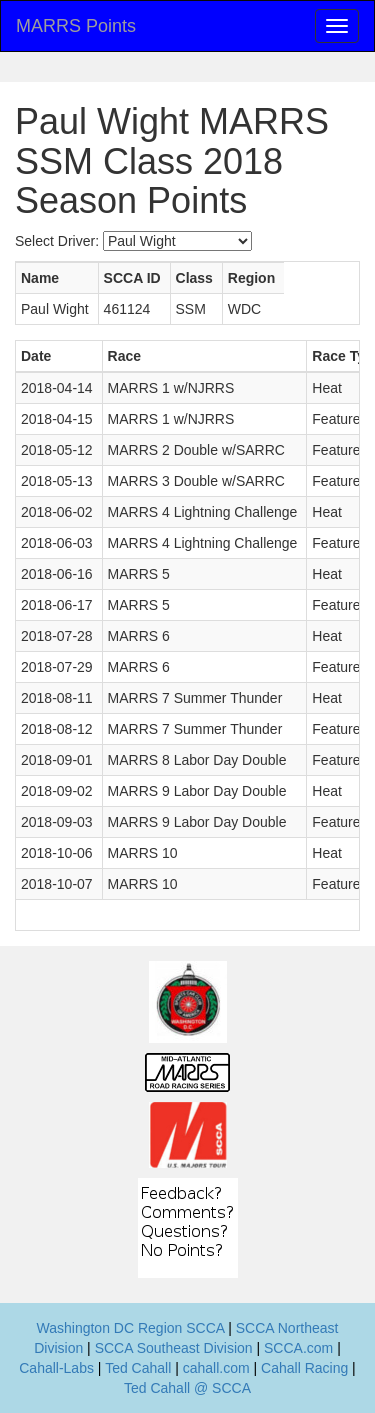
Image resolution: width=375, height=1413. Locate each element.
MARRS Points (76, 26)
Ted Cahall (138, 1368)
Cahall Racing (304, 1368)
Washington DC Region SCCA (131, 1328)
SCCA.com (298, 1348)
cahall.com (216, 1368)
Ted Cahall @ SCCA (187, 1388)
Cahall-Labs (56, 1368)
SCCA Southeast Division (174, 1348)
